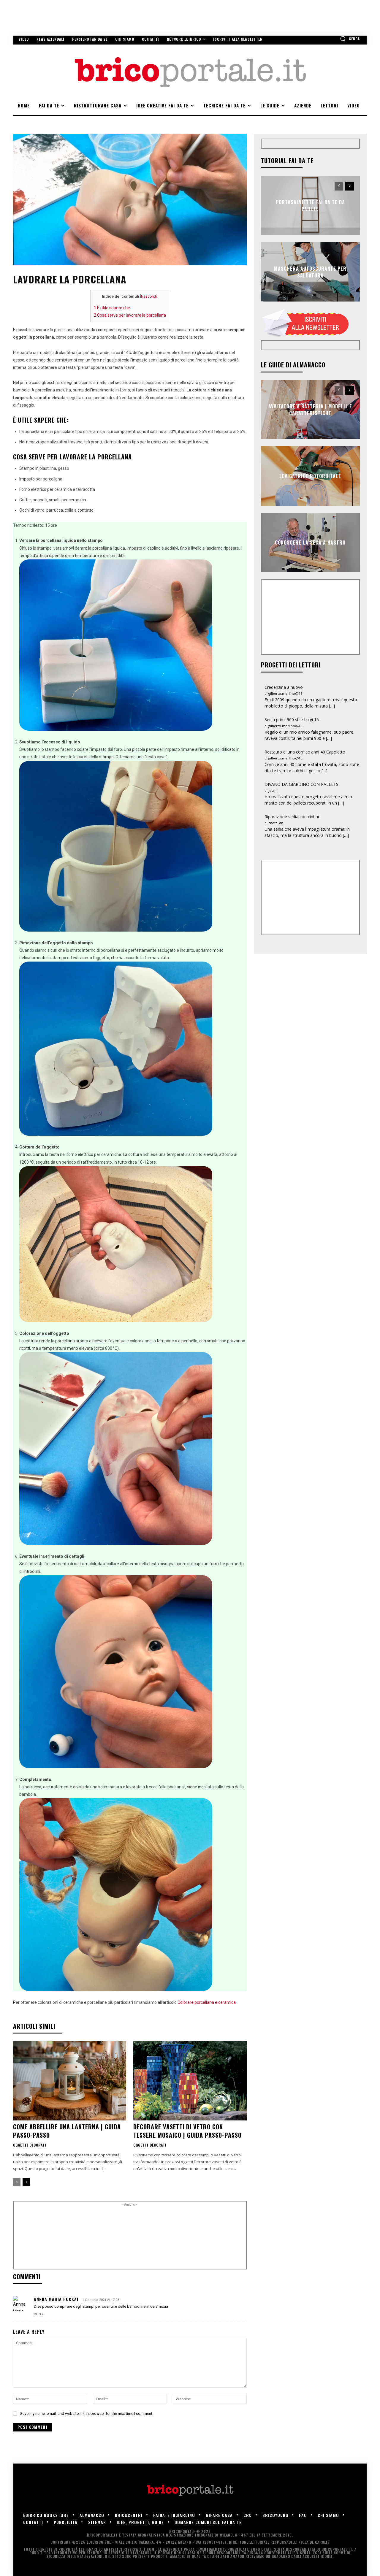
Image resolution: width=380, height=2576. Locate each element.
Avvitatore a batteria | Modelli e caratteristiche (310, 409)
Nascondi (149, 296)
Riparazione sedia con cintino (293, 816)
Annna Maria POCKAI (56, 2299)
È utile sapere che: (112, 307)
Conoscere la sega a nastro (310, 542)
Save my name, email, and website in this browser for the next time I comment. (86, 2413)
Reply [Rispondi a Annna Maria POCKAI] (39, 2314)
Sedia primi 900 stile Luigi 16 (292, 719)
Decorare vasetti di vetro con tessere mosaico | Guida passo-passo (187, 2130)
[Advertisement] (130, 2237)
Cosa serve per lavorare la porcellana (130, 315)
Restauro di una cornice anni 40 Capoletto (305, 752)
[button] (350, 39)
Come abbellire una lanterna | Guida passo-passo (67, 2130)
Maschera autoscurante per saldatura (310, 272)
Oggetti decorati (29, 2145)
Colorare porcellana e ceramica (207, 2002)
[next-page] (26, 2182)
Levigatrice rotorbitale (310, 476)
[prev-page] (16, 2182)
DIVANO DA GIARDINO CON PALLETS (301, 784)
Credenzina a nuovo (284, 687)
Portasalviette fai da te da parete (310, 205)
